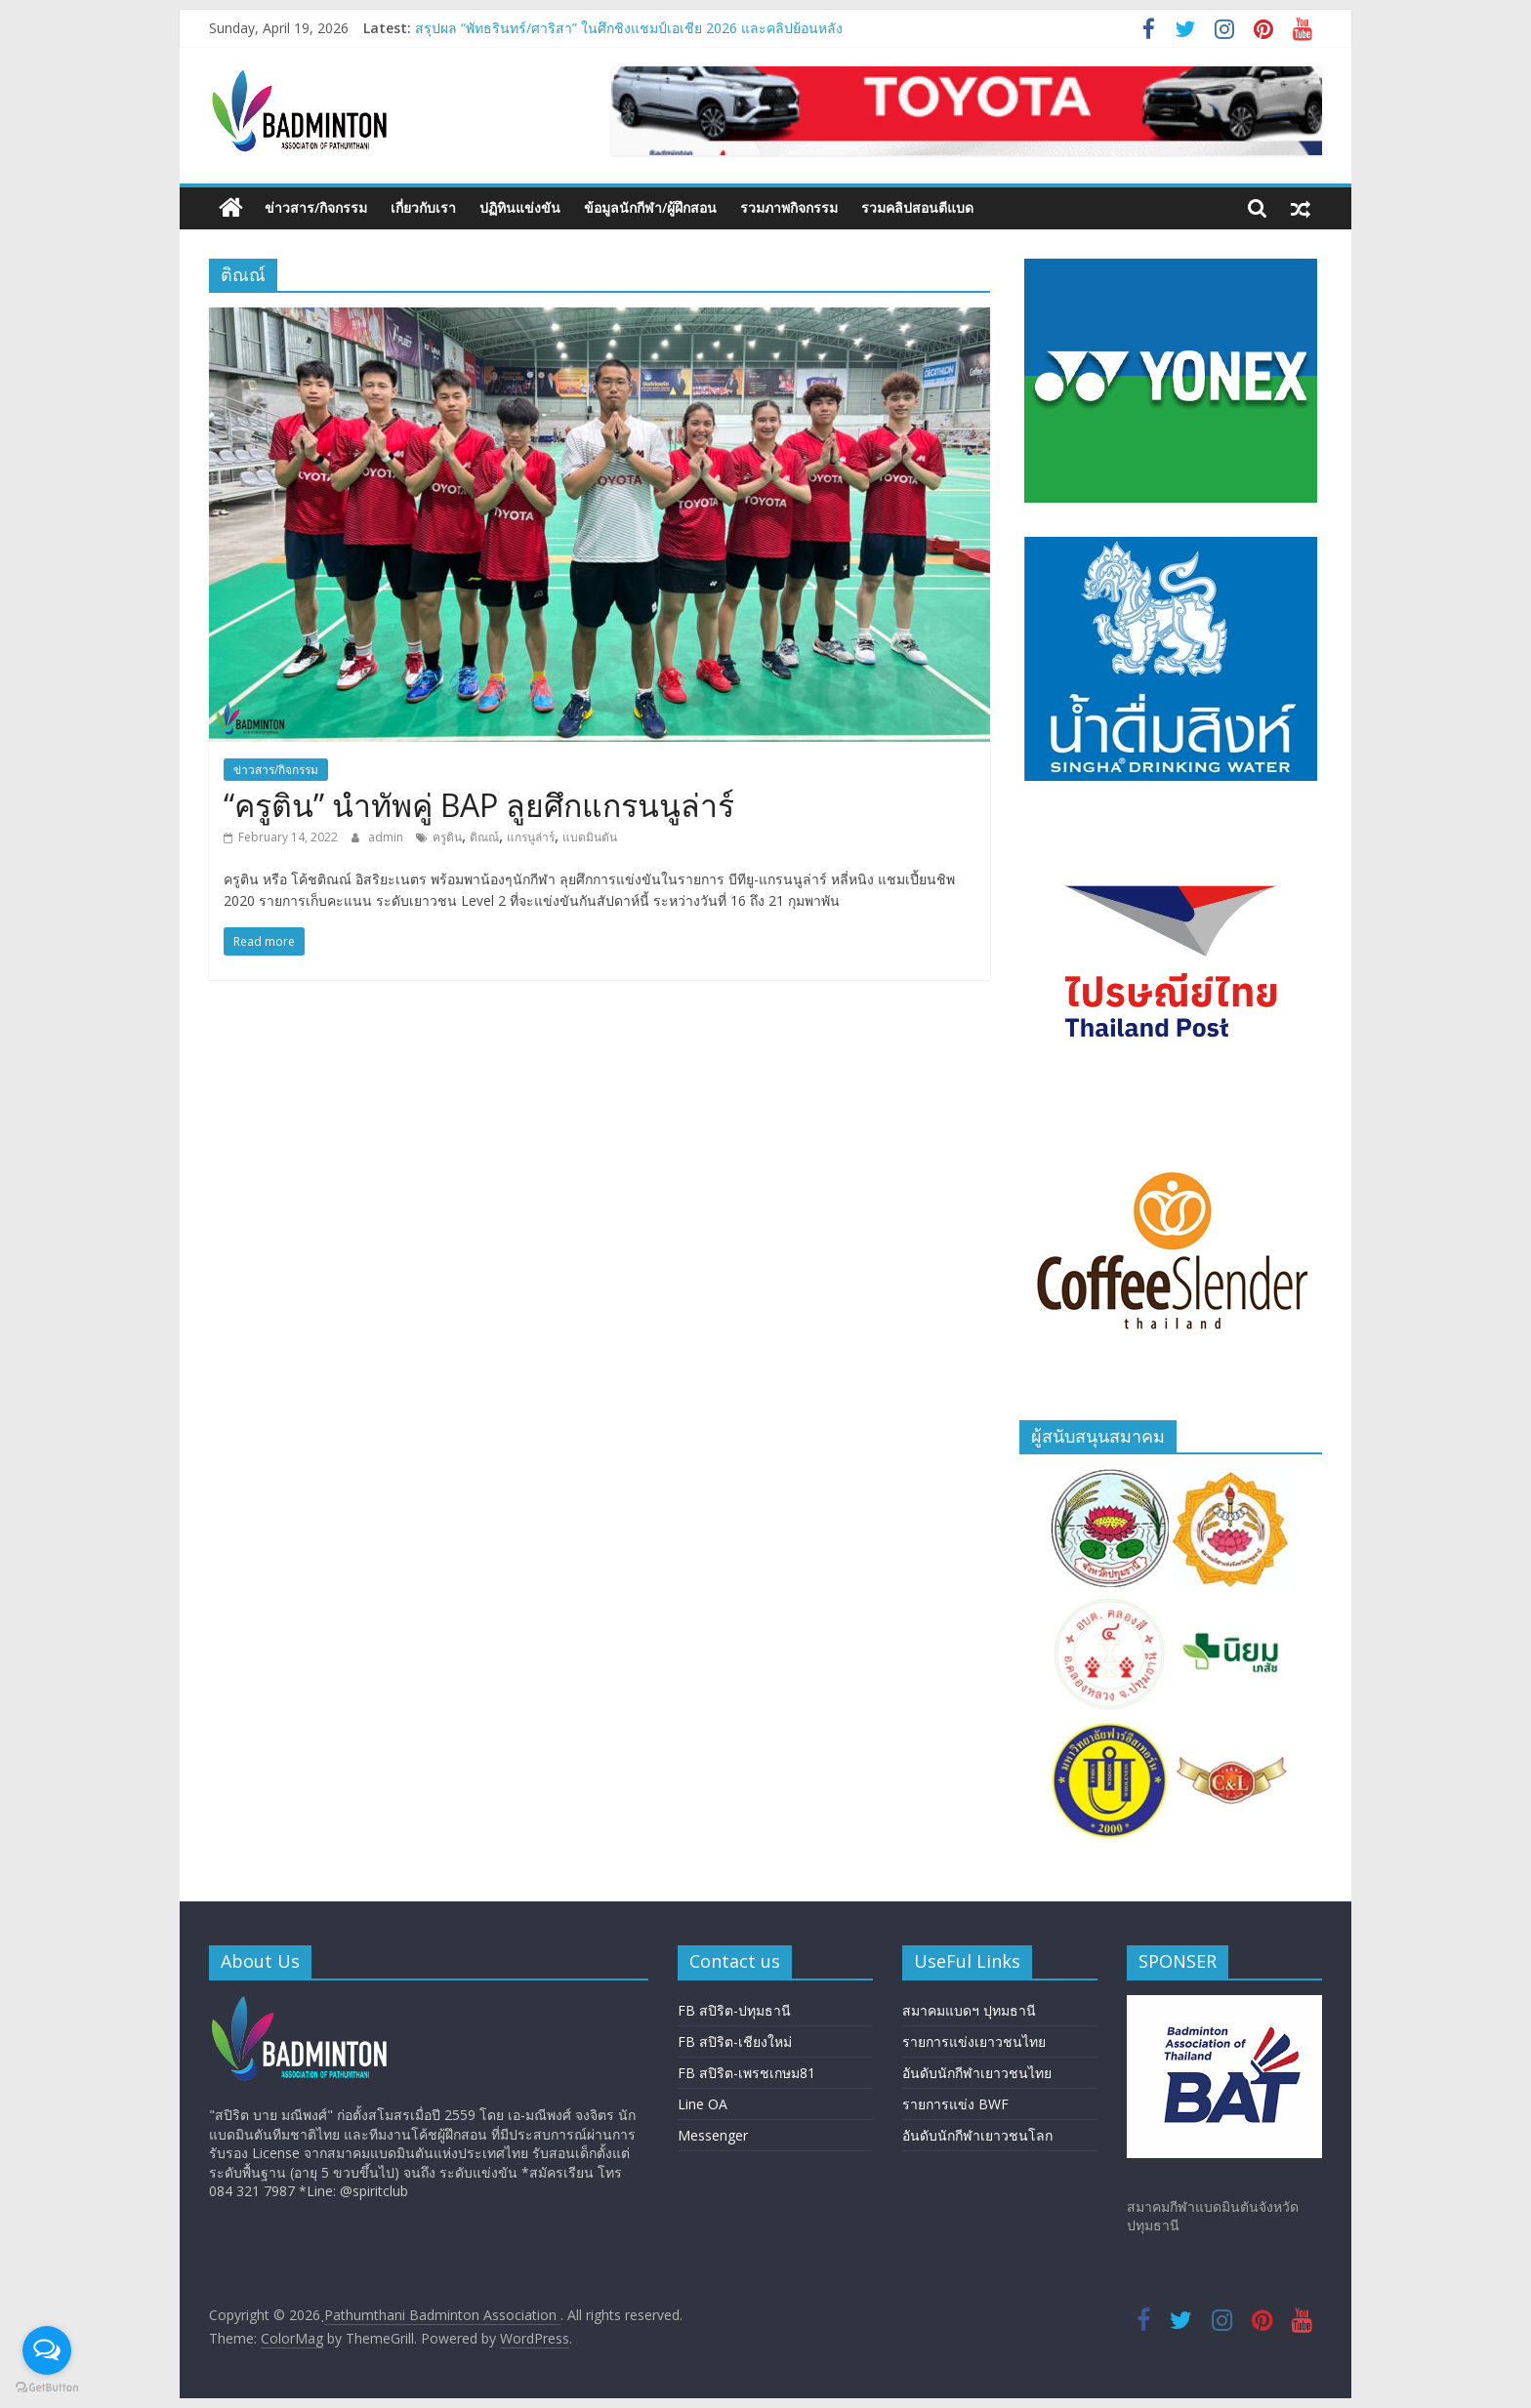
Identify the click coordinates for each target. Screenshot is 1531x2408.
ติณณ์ (484, 837)
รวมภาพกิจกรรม (789, 207)
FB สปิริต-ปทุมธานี (734, 2010)
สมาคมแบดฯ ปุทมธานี (969, 2010)
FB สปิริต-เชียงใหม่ (735, 2041)
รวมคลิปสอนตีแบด (917, 207)
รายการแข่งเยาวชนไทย (974, 2041)
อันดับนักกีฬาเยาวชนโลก (977, 2135)
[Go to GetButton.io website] (47, 2388)
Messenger (713, 2135)
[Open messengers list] (46, 2350)
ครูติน (447, 837)
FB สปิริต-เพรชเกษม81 (746, 2072)
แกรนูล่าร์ (531, 837)
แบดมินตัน (589, 837)
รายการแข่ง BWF (955, 2104)
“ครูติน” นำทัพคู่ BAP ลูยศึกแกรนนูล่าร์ (479, 805)
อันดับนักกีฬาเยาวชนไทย (977, 2072)
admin (387, 837)
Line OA (702, 2104)
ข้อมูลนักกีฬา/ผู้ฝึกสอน (650, 207)
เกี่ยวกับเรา (423, 207)
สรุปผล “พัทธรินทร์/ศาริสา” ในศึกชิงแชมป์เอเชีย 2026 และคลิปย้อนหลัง (629, 28)
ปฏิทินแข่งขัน (519, 207)
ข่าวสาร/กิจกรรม (316, 207)
